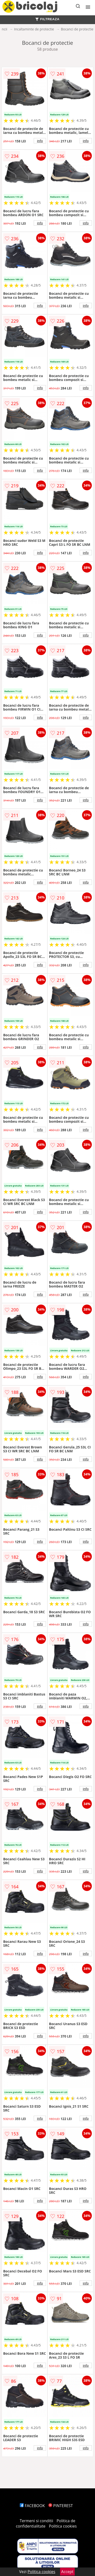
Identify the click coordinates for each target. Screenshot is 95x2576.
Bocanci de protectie (77, 29)
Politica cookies (63, 2526)
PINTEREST (60, 2505)
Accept (67, 2571)
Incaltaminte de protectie (34, 29)
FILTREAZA (47, 19)
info (40, 141)
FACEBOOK (32, 2505)
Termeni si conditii (36, 2520)
